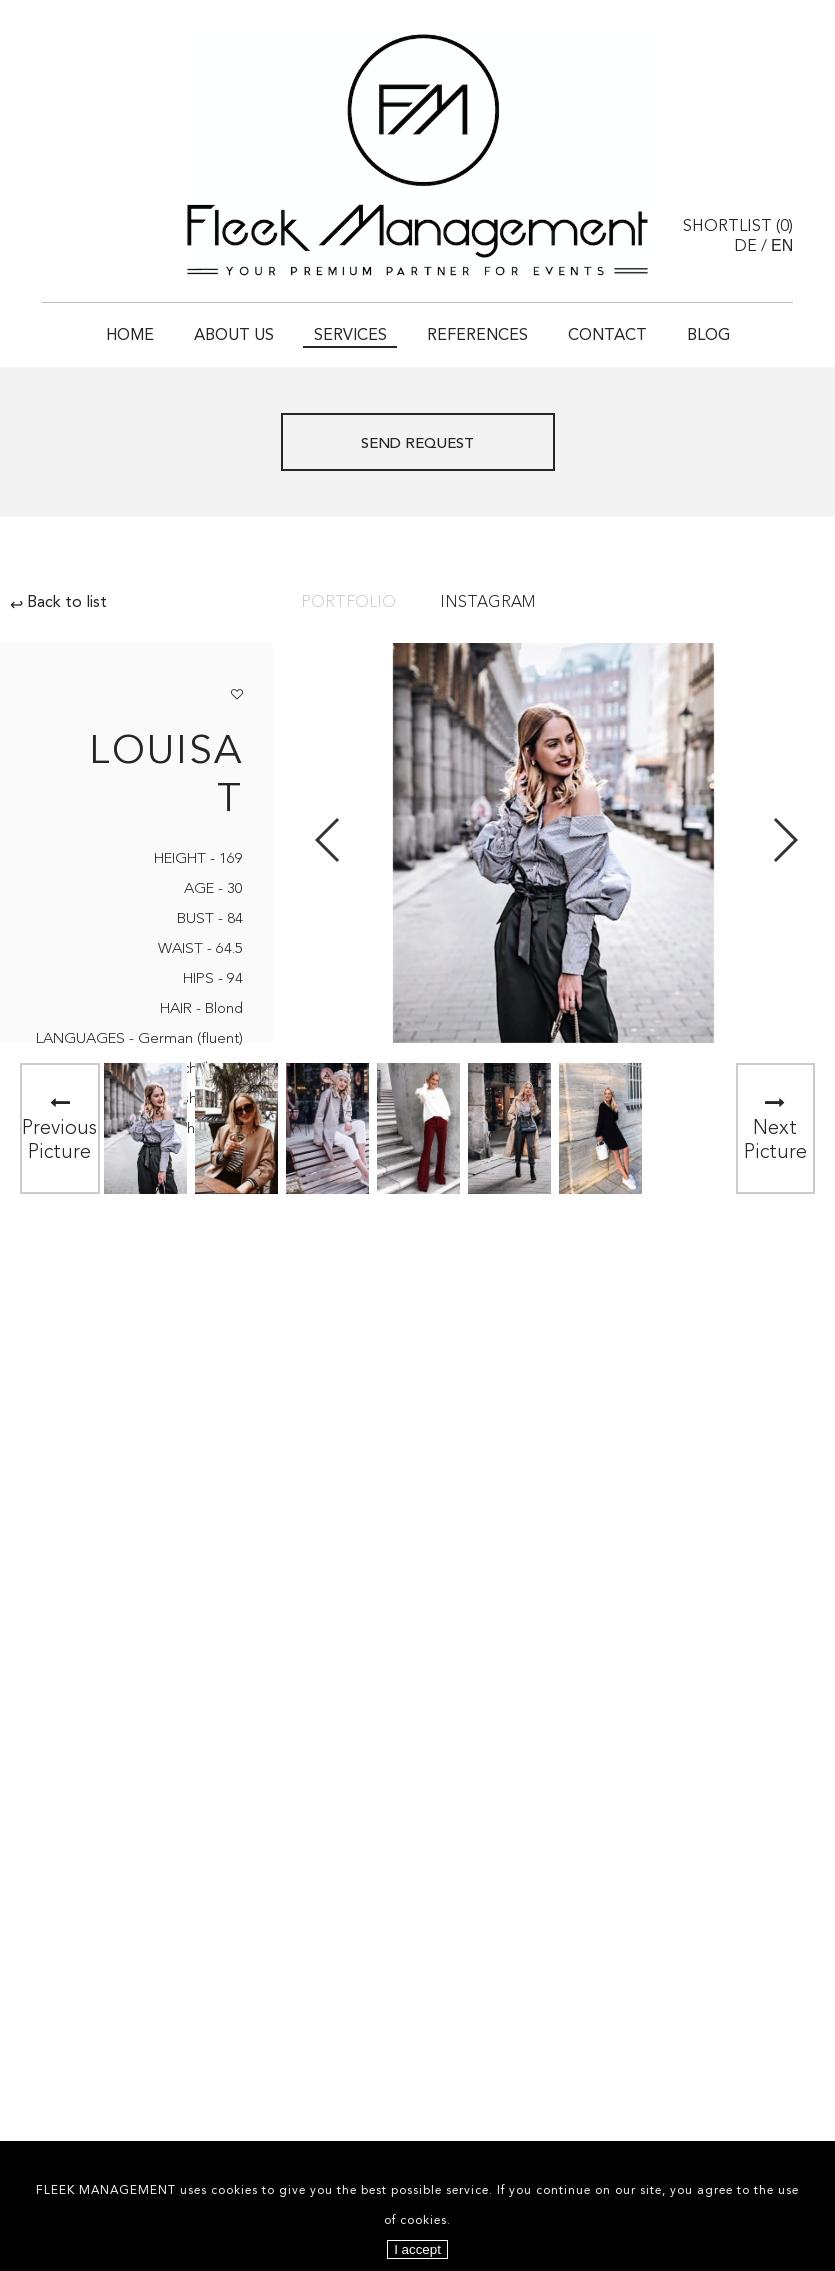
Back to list (58, 603)
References (477, 336)
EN (782, 245)
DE (745, 247)
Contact (607, 336)
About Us (234, 336)
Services (350, 336)
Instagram (487, 603)
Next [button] (784, 840)
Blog (708, 336)
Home (130, 336)
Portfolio (348, 603)
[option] (145, 1128)
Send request (417, 444)
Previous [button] (328, 840)
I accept (417, 2249)
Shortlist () (738, 227)
